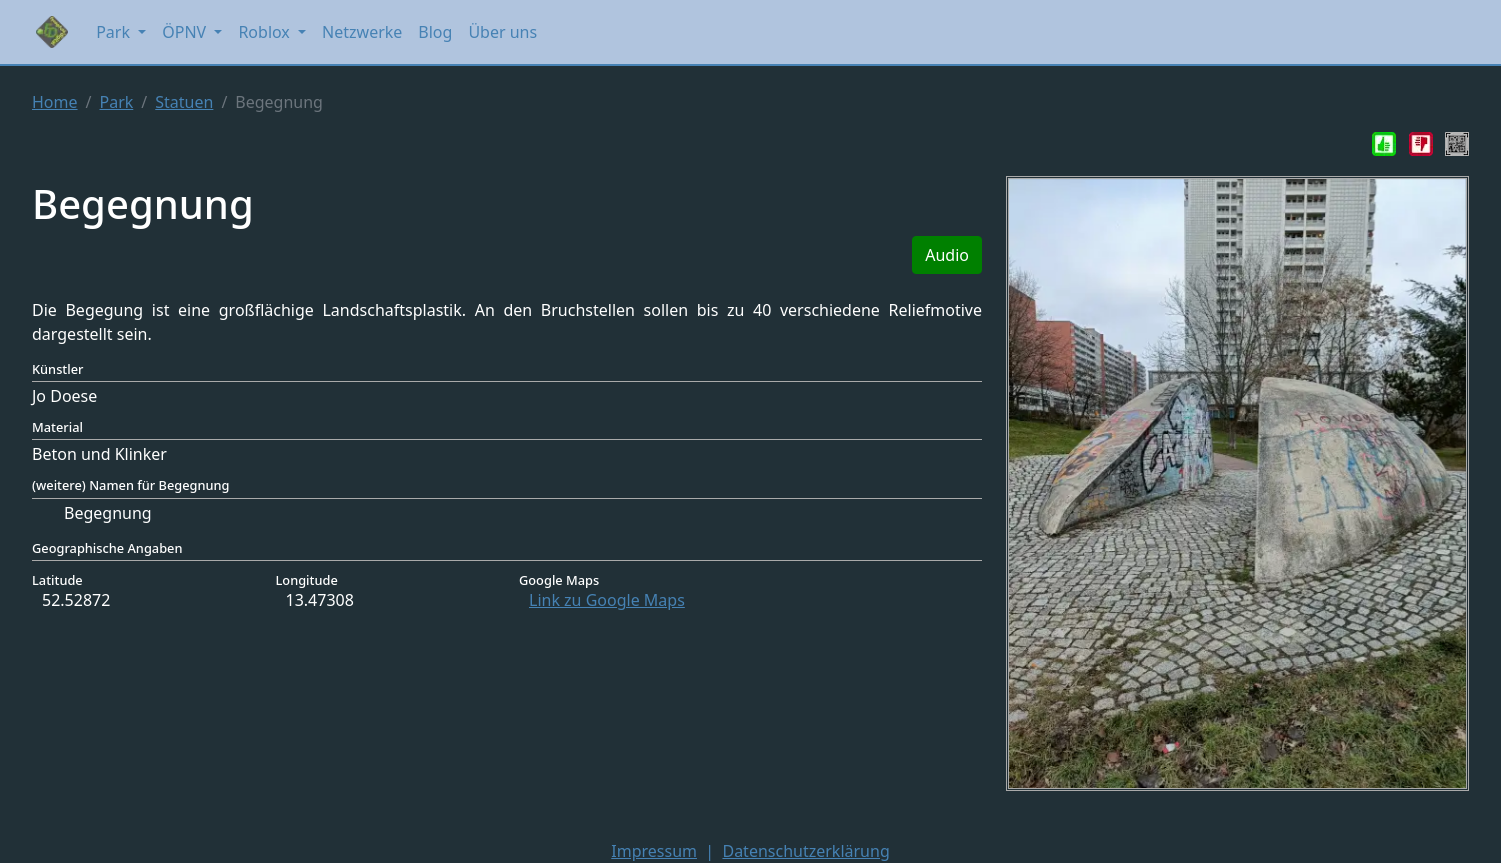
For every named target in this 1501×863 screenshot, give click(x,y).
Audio (947, 255)
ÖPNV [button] (186, 32)
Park (116, 102)
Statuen (184, 102)
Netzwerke (362, 32)
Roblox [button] (266, 32)
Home (55, 102)
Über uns (502, 32)
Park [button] (115, 32)
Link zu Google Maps (607, 600)
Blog (435, 32)
